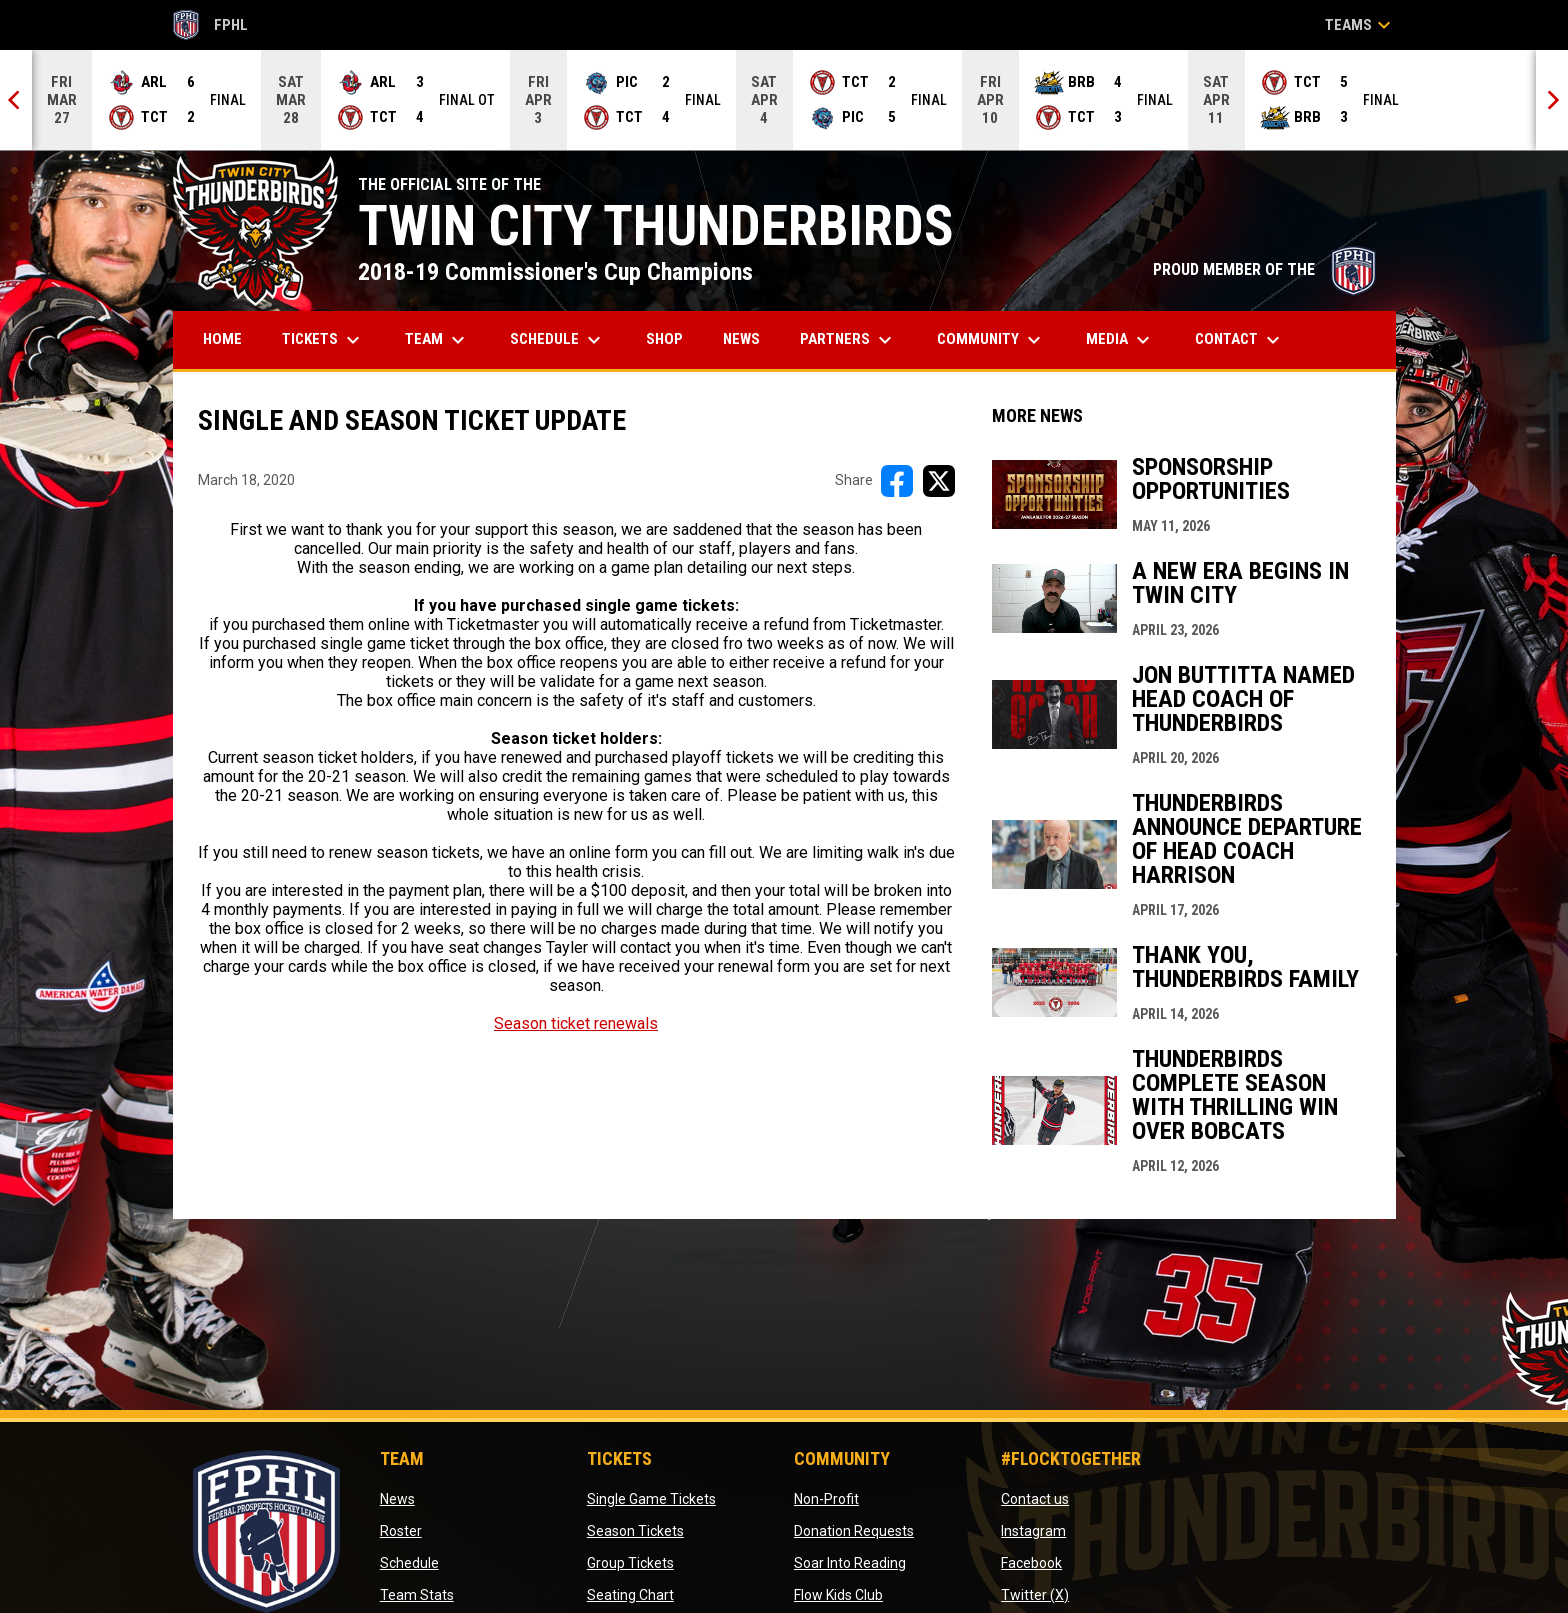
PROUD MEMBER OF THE (1264, 269)
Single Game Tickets (651, 1499)
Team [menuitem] (437, 340)
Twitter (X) (1035, 1595)
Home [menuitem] (222, 339)
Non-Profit (826, 1499)
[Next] (1552, 100)
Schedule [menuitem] (558, 340)
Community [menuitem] (991, 340)
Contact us (1035, 1499)
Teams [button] (1360, 25)
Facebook (1031, 1563)
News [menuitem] (741, 339)
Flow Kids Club (838, 1595)
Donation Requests (854, 1531)
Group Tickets (630, 1563)
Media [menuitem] (1120, 340)
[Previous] (16, 100)
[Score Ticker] (784, 100)
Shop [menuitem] (672, 338)
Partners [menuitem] (848, 340)
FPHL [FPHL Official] (211, 25)
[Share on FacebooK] (897, 481)
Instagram (1033, 1531)
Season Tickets (635, 1531)
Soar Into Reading (850, 1563)
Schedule (409, 1563)
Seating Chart (630, 1595)
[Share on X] (939, 481)
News (397, 1499)
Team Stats (417, 1595)
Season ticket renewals (576, 1023)
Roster (401, 1531)
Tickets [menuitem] (323, 340)
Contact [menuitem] (1240, 340)
